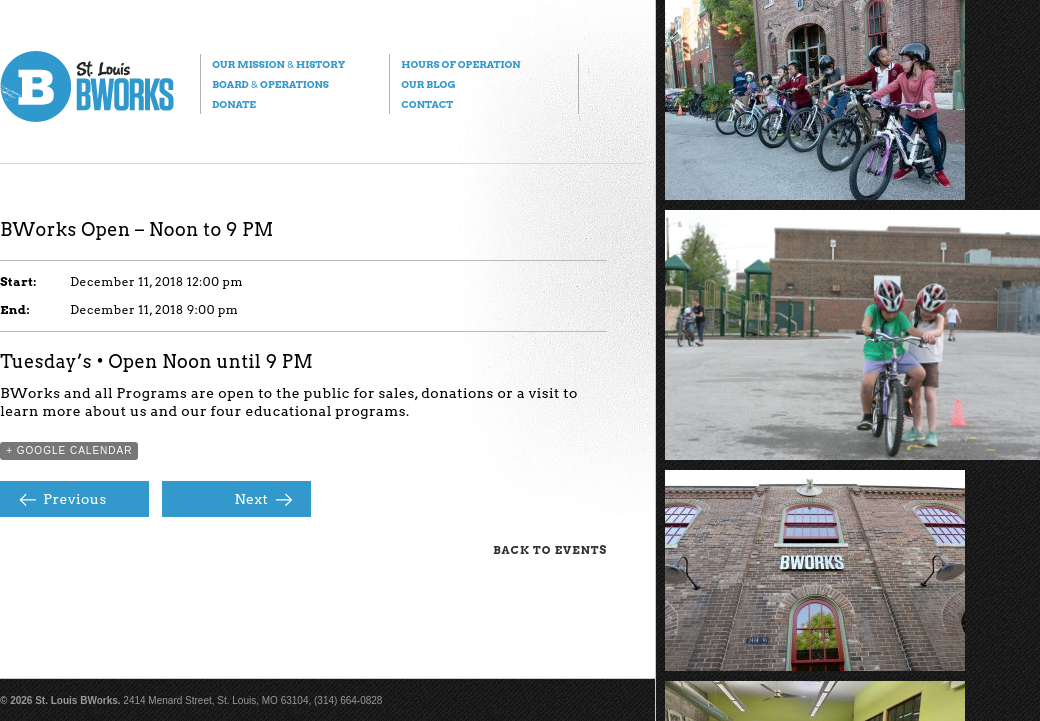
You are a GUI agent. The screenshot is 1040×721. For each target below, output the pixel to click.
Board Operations (270, 84)
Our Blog (428, 84)
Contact (427, 104)
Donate (234, 104)
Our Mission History (278, 64)
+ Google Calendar (69, 450)
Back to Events (550, 550)
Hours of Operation (460, 64)
